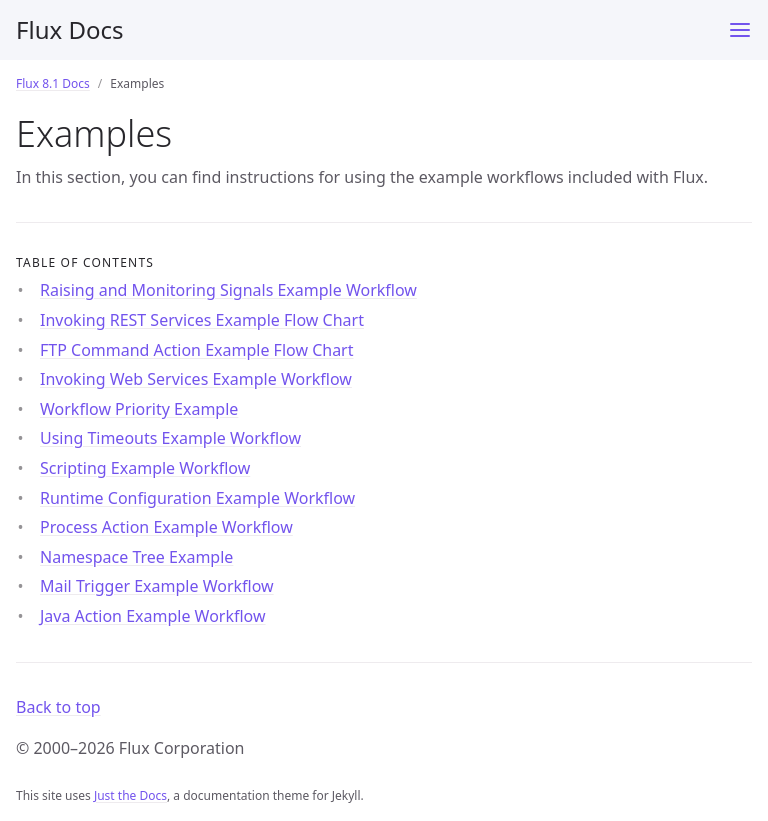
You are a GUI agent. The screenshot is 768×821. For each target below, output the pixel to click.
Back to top (58, 707)
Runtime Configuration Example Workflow (197, 498)
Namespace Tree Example (136, 557)
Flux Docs (69, 29)
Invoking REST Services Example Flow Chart (202, 320)
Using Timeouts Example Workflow (170, 438)
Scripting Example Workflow (145, 468)
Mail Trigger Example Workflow (157, 586)
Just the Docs (130, 795)
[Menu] (740, 30)
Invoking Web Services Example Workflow (196, 379)
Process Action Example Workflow (166, 527)
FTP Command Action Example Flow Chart (197, 350)
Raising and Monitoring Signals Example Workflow (228, 290)
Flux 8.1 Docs (53, 83)
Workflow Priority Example (139, 409)
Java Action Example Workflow (153, 616)
